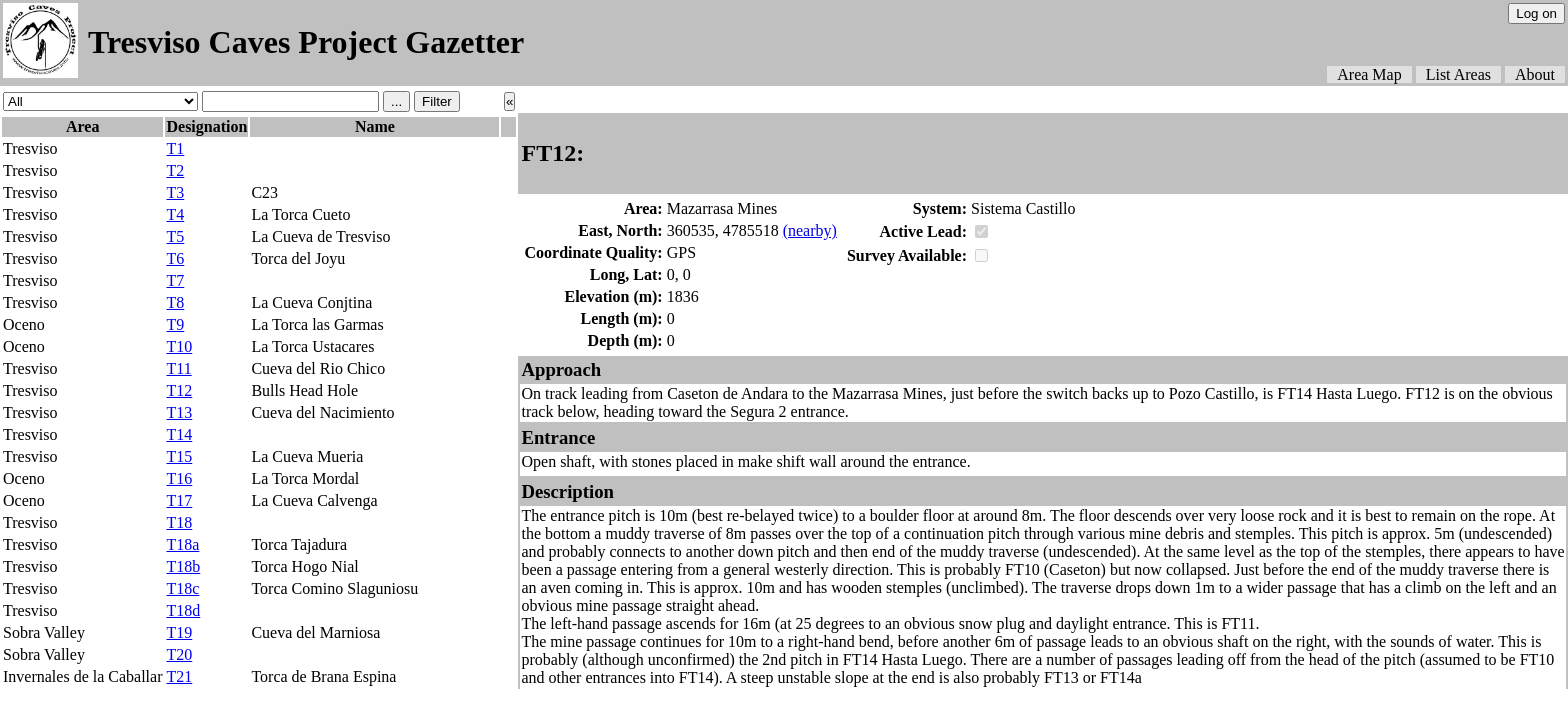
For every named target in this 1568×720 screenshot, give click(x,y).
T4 (175, 214)
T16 (179, 478)
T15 (179, 456)
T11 (178, 368)
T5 (175, 236)
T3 (175, 192)
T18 (179, 522)
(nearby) (810, 230)
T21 (179, 676)
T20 (179, 654)
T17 (179, 500)
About (1535, 74)
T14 (179, 434)
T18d (183, 610)
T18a (182, 544)
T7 (175, 280)
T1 (175, 148)
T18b (183, 566)
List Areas (1458, 74)
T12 (179, 390)
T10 (179, 346)
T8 (175, 302)
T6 (175, 258)
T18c (182, 588)
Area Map (1369, 74)
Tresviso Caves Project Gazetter (306, 42)
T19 (179, 632)
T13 (179, 412)
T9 (175, 324)
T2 (175, 170)
